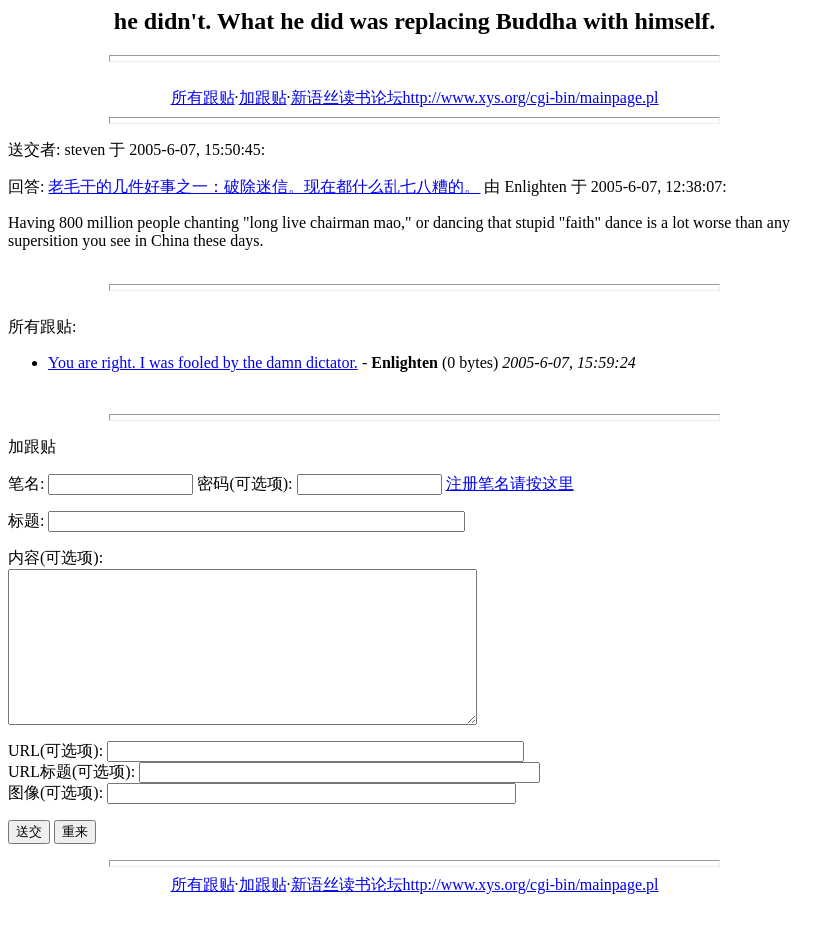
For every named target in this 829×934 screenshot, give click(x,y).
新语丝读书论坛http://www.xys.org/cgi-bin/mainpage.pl (475, 97)
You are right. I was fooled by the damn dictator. (203, 362)
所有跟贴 (203, 97)
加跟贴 (263, 97)
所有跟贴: (42, 326)
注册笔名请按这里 (510, 483)
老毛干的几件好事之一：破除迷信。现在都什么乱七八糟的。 (264, 186)
